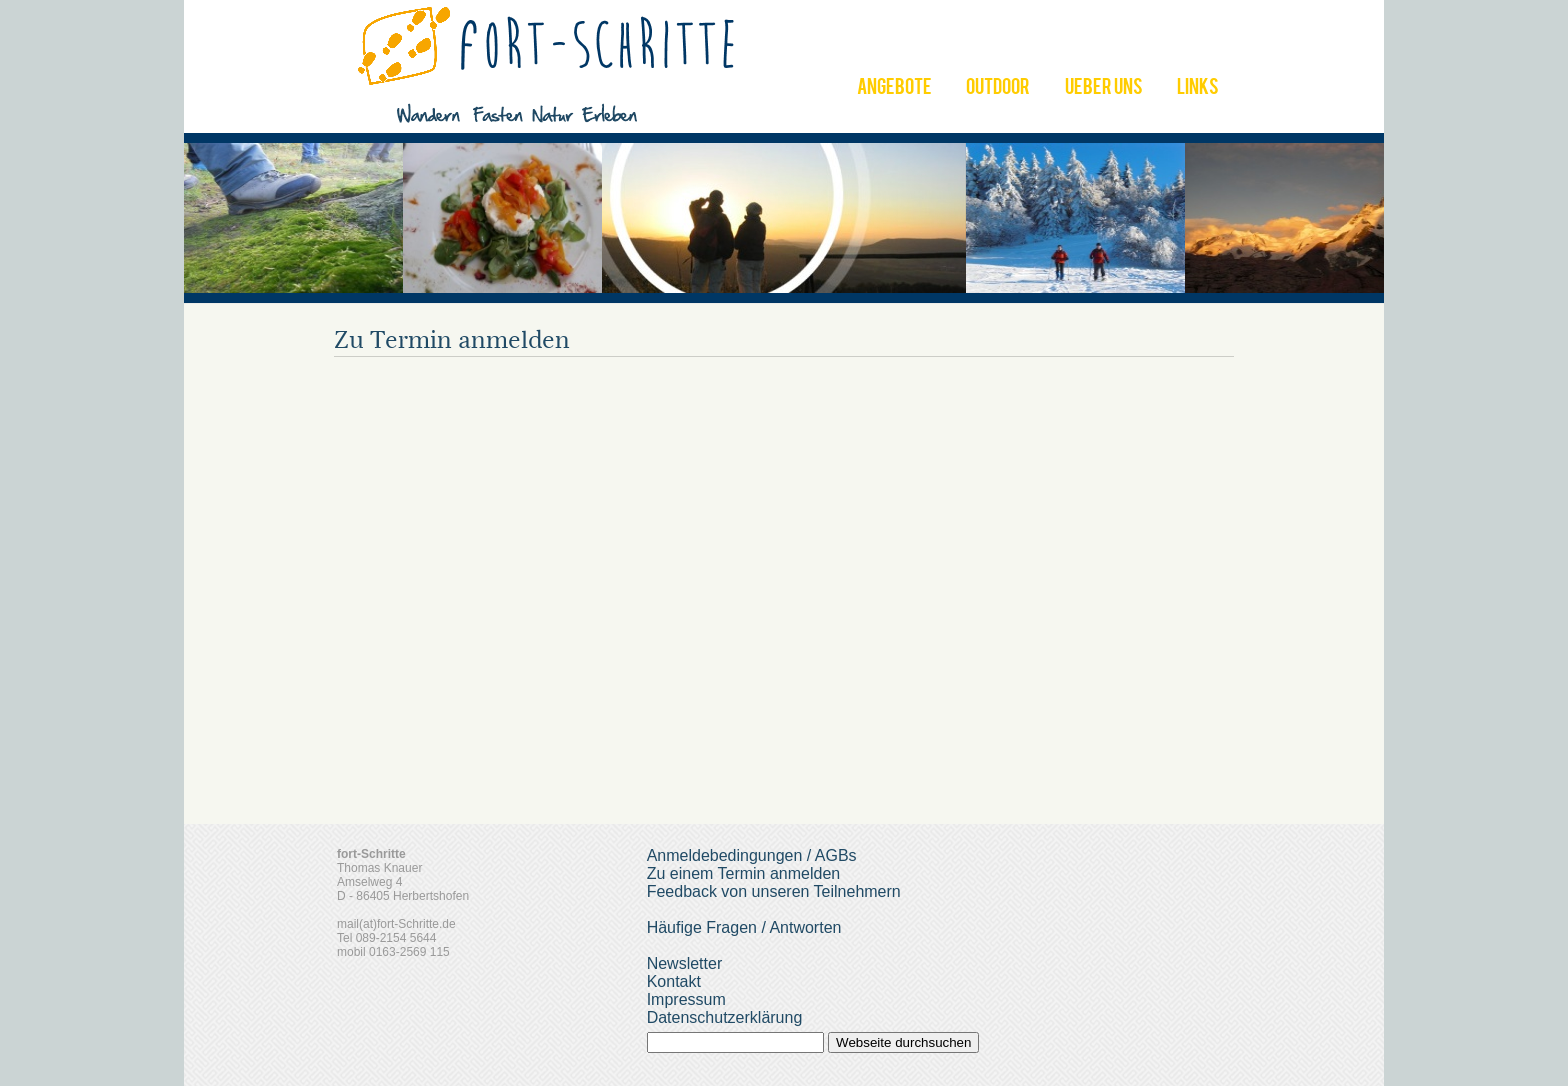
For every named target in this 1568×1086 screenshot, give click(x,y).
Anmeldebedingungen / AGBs (752, 855)
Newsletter (685, 963)
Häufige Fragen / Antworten (744, 927)
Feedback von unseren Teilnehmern (774, 891)
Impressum (686, 999)
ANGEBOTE (894, 89)
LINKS (1198, 89)
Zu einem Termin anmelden (744, 873)
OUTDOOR (998, 89)
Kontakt (674, 981)
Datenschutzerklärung (725, 1017)
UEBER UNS (1104, 89)
